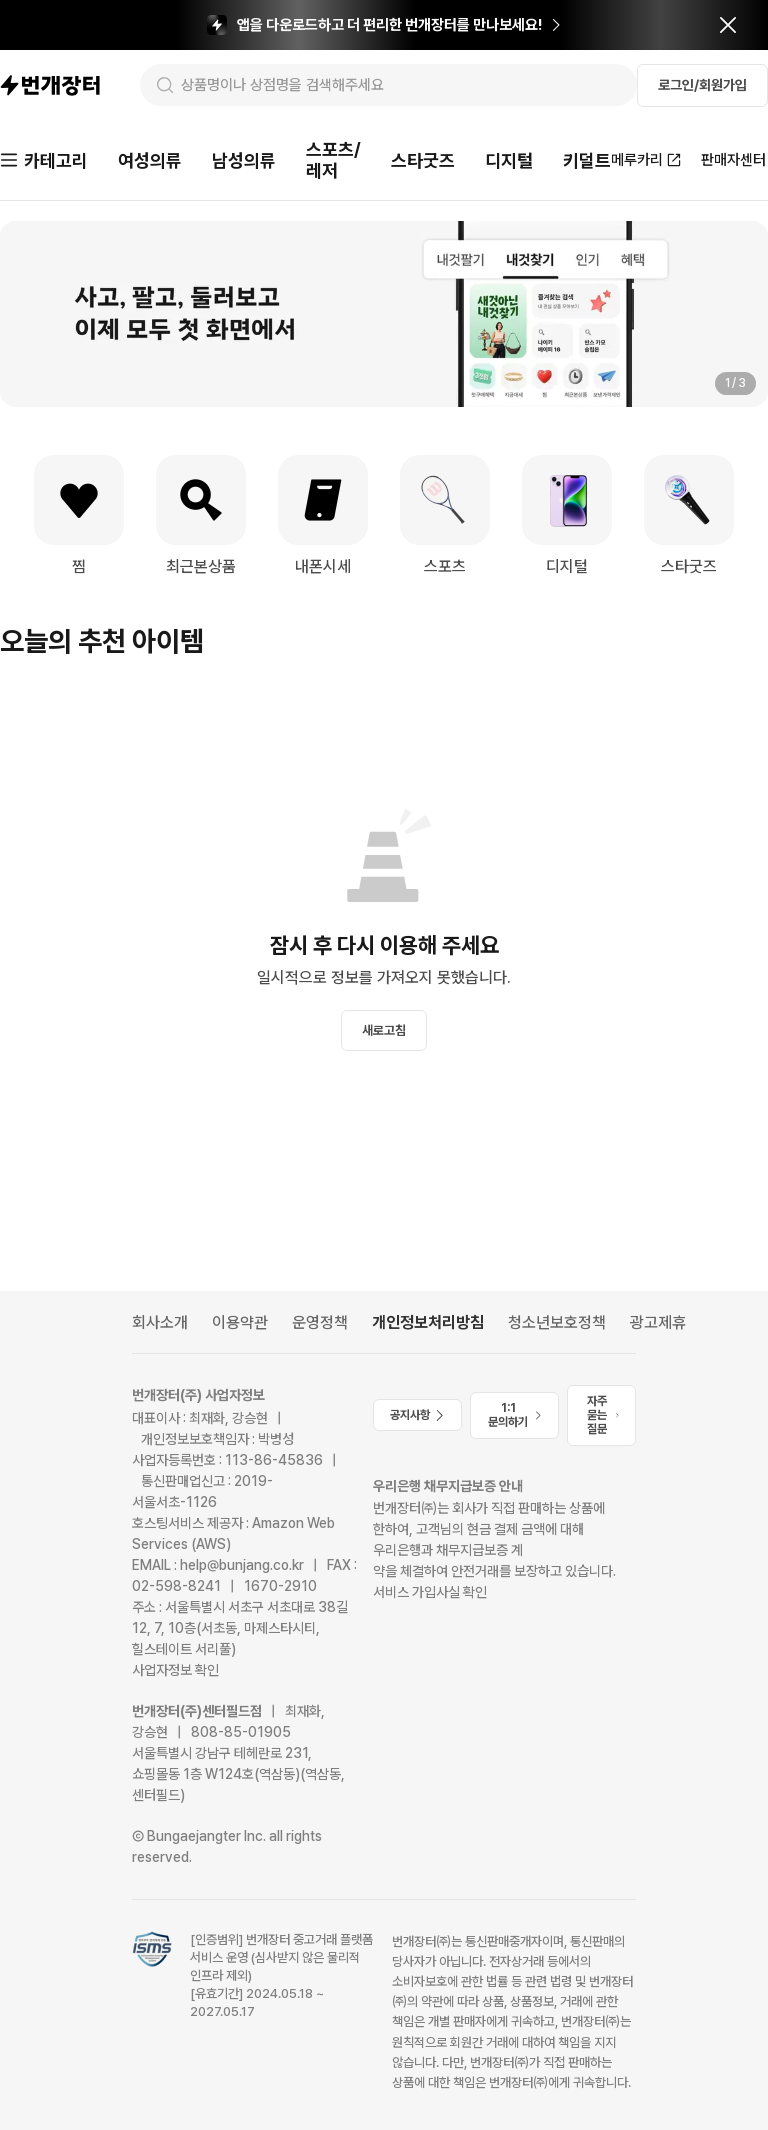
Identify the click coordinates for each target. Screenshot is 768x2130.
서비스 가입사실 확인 (430, 1592)
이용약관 (240, 1322)
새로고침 (384, 1030)
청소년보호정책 (557, 1322)
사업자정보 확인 (175, 1670)
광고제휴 (658, 1322)
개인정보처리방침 (428, 1322)
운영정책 (320, 1322)
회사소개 (160, 1322)
